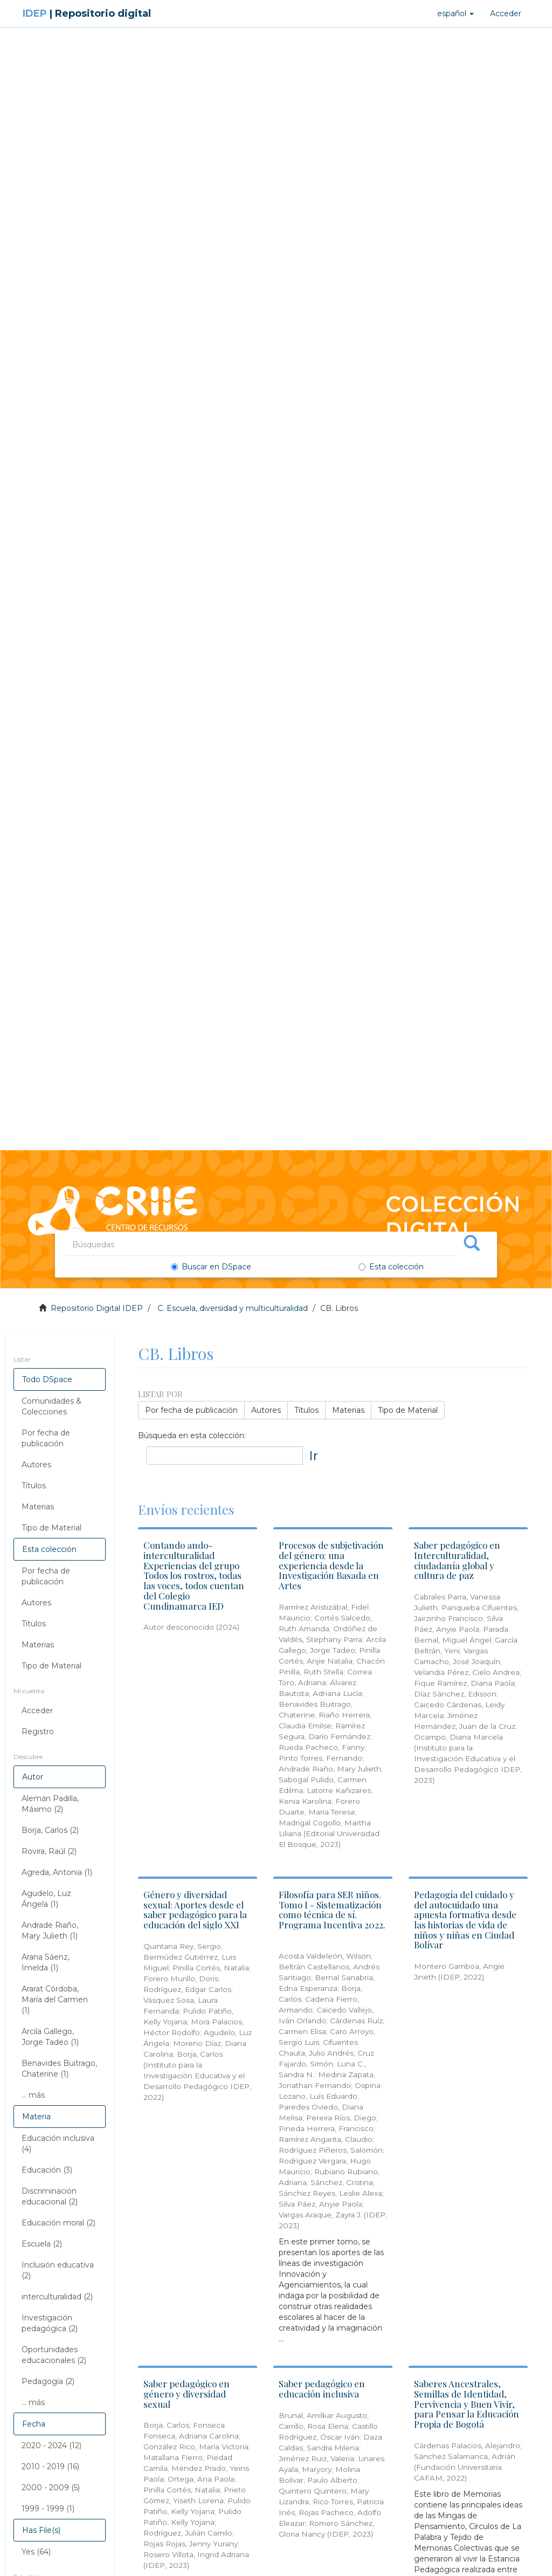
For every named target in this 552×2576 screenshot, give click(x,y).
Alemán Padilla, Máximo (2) (50, 1804)
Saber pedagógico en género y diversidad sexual (186, 2393)
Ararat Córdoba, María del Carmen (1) (55, 1999)
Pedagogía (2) (48, 2381)
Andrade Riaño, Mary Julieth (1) (50, 1930)
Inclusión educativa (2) (58, 2270)
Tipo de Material (51, 1528)
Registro (38, 1731)
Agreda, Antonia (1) (57, 1872)
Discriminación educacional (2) (50, 2196)
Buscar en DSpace (211, 1267)
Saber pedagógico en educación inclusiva (322, 2389)
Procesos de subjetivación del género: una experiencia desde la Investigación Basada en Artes (331, 1565)
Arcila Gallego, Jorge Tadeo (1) (50, 2037)
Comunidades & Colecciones (51, 1406)
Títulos (34, 1485)
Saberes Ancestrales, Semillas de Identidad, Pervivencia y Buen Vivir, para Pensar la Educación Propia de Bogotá (466, 2404)
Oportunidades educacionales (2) (54, 2355)
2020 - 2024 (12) (51, 2445)
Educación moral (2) (58, 2223)
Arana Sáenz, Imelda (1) (46, 1962)
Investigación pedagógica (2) (50, 2323)
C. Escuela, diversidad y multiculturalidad (232, 1308)
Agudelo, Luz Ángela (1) (46, 1898)
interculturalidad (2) (57, 2297)
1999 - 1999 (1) (48, 2508)
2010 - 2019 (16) (50, 2466)
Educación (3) (47, 2170)
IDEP (87, 13)
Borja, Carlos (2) (50, 1830)
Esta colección (391, 1267)
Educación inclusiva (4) (58, 2143)
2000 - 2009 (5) (51, 2487)
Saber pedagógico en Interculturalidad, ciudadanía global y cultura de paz (457, 1560)
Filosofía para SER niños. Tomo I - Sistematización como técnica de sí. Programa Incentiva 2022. (332, 1909)
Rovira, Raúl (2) (49, 1851)
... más (33, 2095)
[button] (455, 13)
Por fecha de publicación (46, 1438)
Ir (313, 1455)
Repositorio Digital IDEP (97, 1308)
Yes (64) (36, 2552)
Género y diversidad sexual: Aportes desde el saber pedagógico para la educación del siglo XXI (195, 1909)
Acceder (37, 1710)
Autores (36, 1464)
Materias (38, 1507)
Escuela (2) (42, 2244)
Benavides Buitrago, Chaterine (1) (59, 2068)
